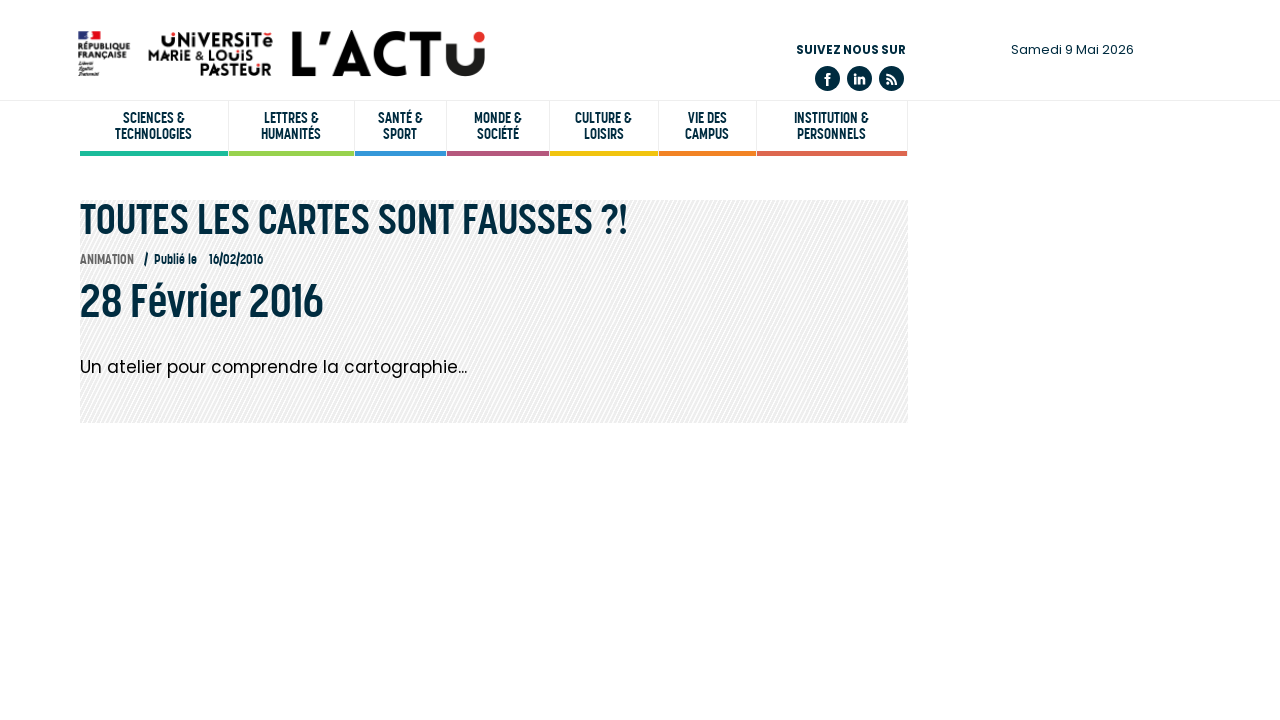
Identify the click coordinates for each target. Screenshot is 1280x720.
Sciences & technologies (153, 126)
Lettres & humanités (291, 126)
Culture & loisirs (603, 126)
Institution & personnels (831, 126)
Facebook (827, 78)
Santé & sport (400, 126)
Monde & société (498, 126)
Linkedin (859, 78)
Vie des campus (707, 126)
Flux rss (891, 78)
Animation (107, 259)
